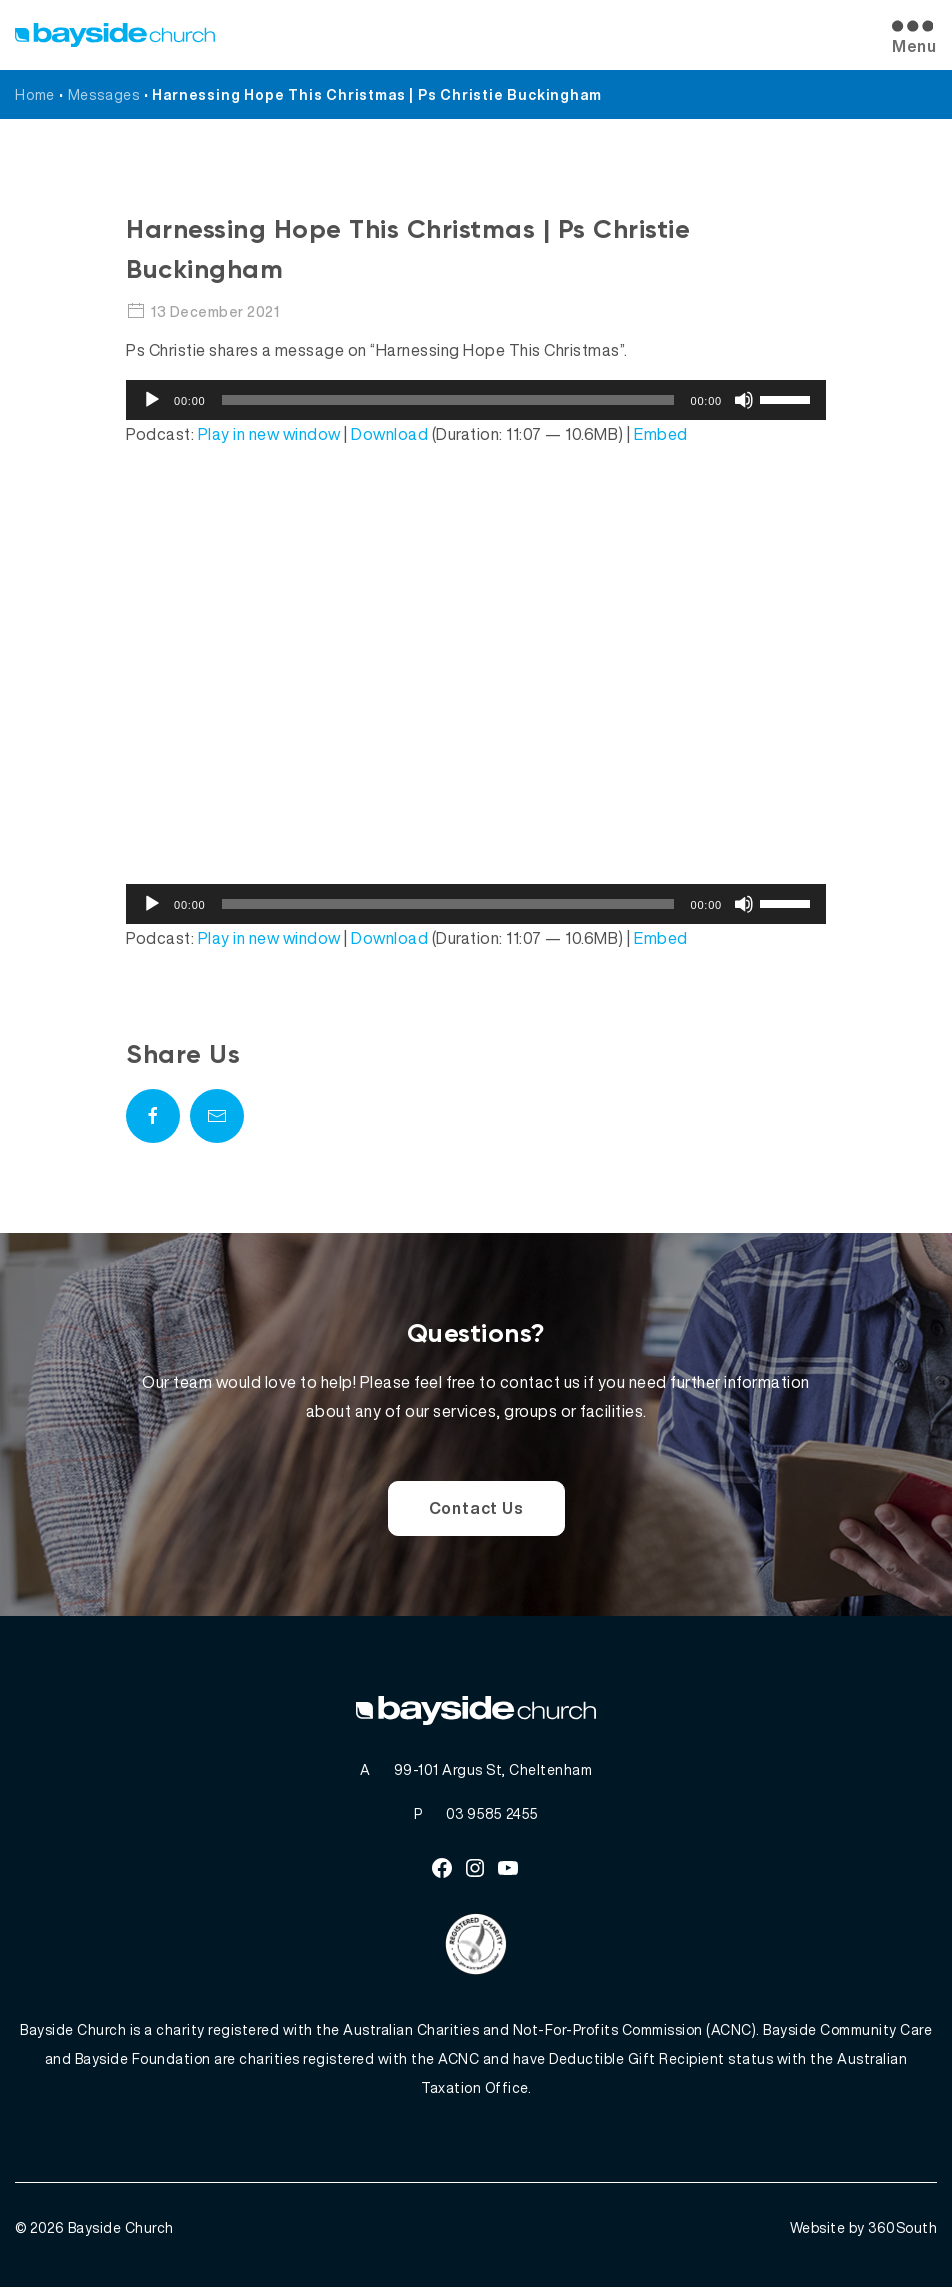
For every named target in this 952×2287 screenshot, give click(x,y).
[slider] (448, 400)
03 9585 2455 (492, 1813)
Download (389, 434)
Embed (661, 434)
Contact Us (476, 1508)
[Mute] (744, 400)
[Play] (152, 400)
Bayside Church (121, 2227)
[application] (476, 400)
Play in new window (269, 434)
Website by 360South (864, 2227)
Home (35, 94)
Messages (104, 94)
